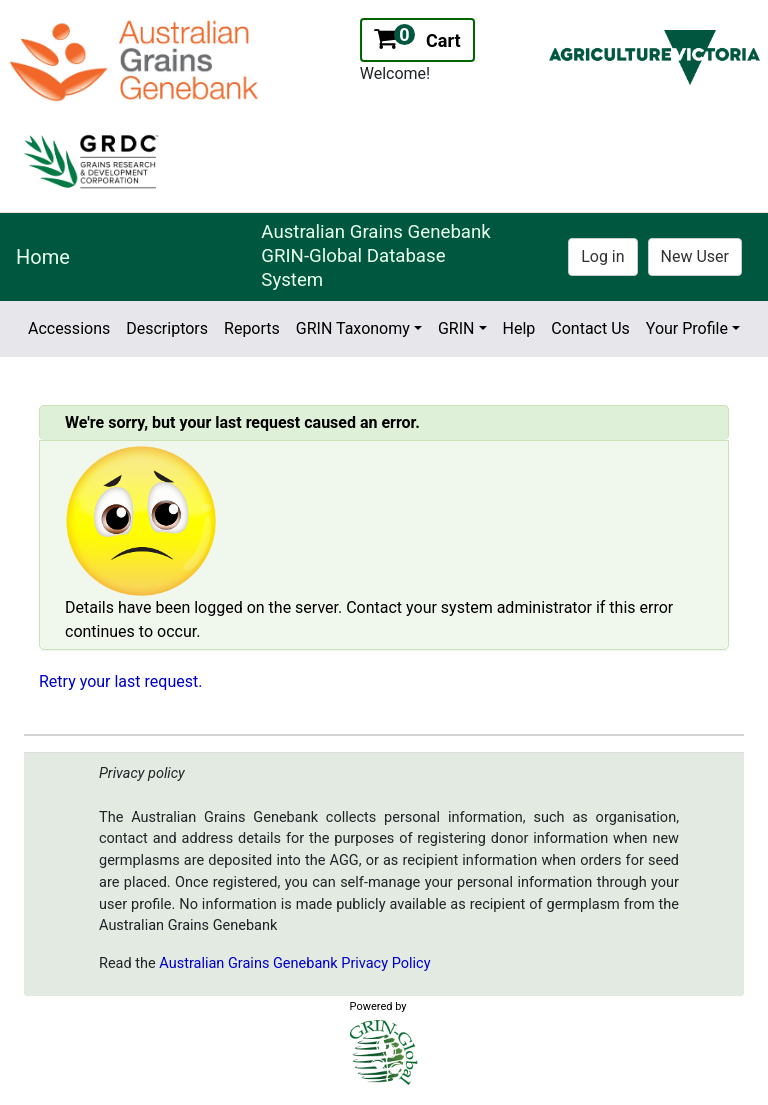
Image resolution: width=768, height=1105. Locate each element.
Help (519, 328)
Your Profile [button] (687, 328)
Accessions (69, 328)
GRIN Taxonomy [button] (353, 328)
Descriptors (167, 328)
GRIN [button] (456, 328)
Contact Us (590, 328)
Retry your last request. (120, 681)
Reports (252, 328)
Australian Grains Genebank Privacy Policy (294, 963)
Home (43, 257)
